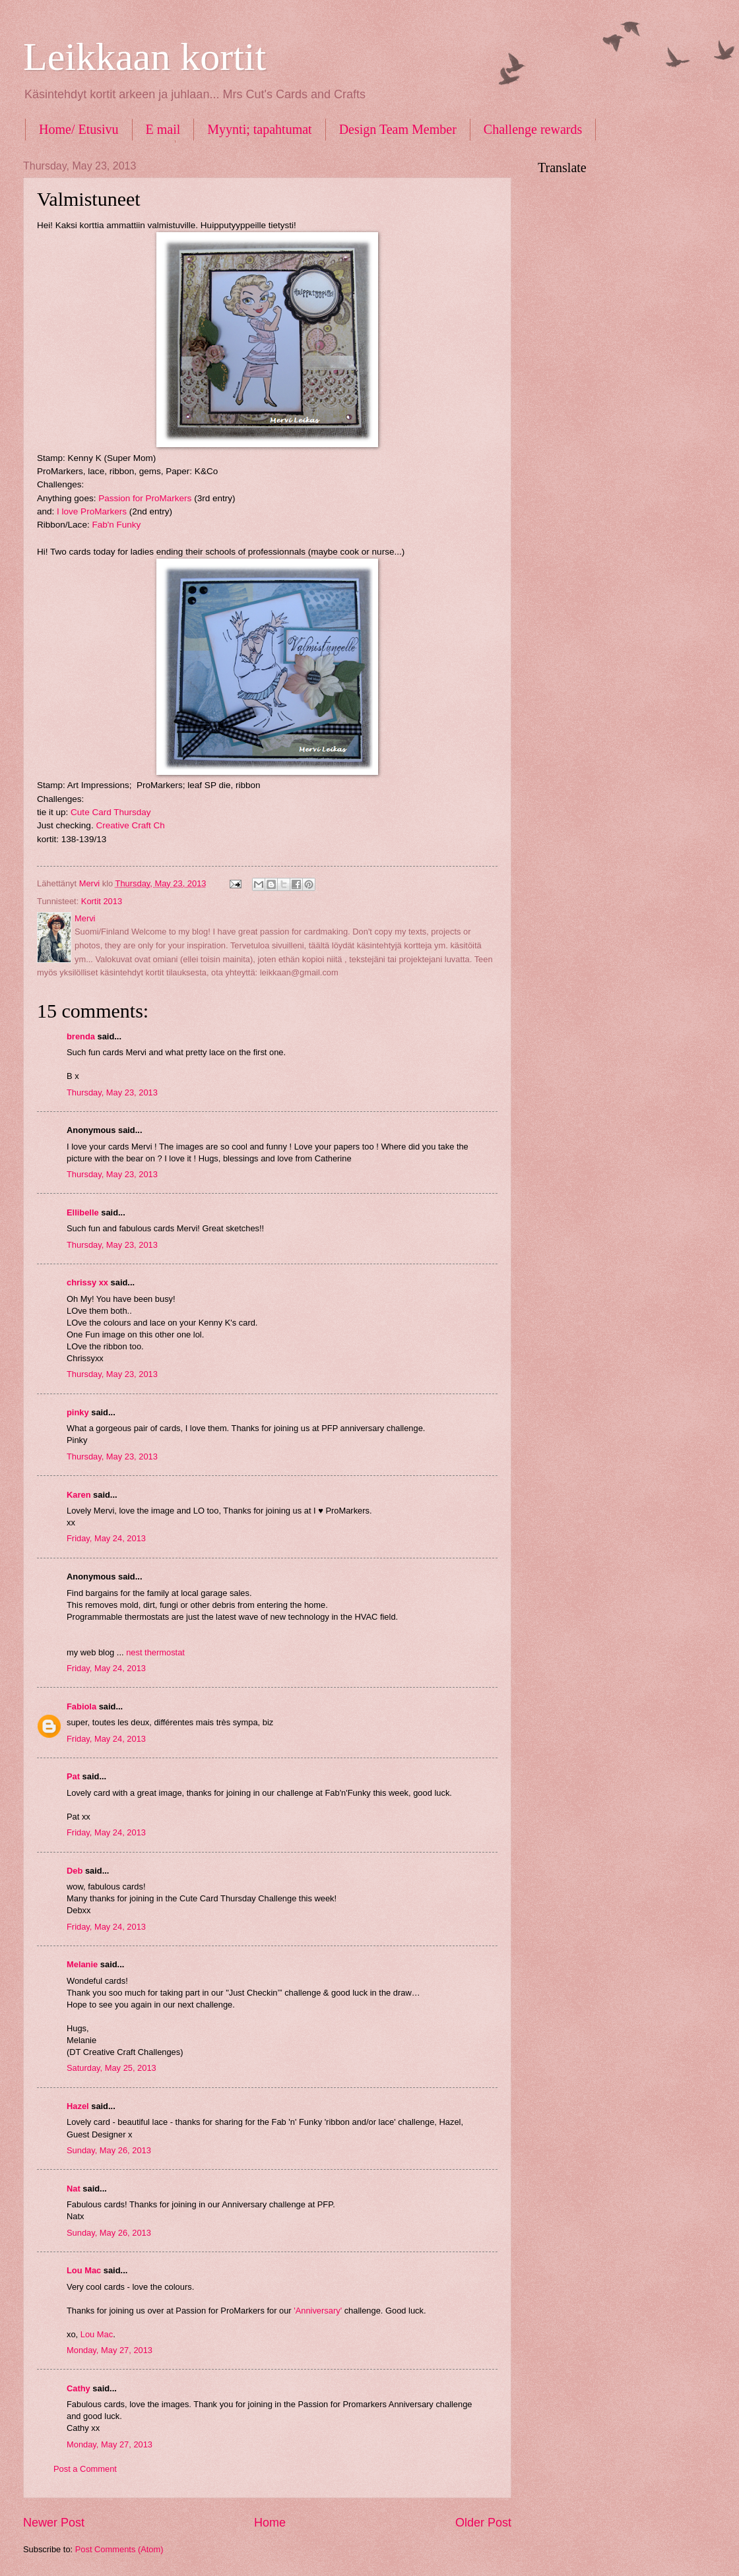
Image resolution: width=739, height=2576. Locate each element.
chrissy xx (87, 1282)
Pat (73, 1776)
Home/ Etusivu (79, 129)
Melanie (82, 1964)
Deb (74, 1871)
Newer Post (53, 2522)
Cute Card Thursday (110, 812)
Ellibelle (83, 1212)
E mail (163, 129)
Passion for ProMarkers (144, 498)
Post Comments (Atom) (119, 2549)
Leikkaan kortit (144, 56)
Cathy (78, 2388)
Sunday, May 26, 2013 (109, 2150)
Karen (79, 1495)
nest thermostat (155, 1652)
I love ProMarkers (92, 511)
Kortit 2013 (101, 901)
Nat (73, 2188)
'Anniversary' (318, 2310)
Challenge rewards (533, 129)
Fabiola (81, 1706)
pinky (78, 1412)
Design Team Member (398, 129)
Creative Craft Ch (130, 825)
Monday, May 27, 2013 (109, 2350)
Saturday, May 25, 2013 (111, 2068)
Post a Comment (85, 2469)
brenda (81, 1036)
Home (270, 2522)
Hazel (78, 2106)
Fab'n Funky (116, 525)
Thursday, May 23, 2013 (112, 1092)
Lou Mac (84, 2270)
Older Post (483, 2522)
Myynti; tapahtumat (259, 129)
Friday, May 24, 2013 (106, 1538)
